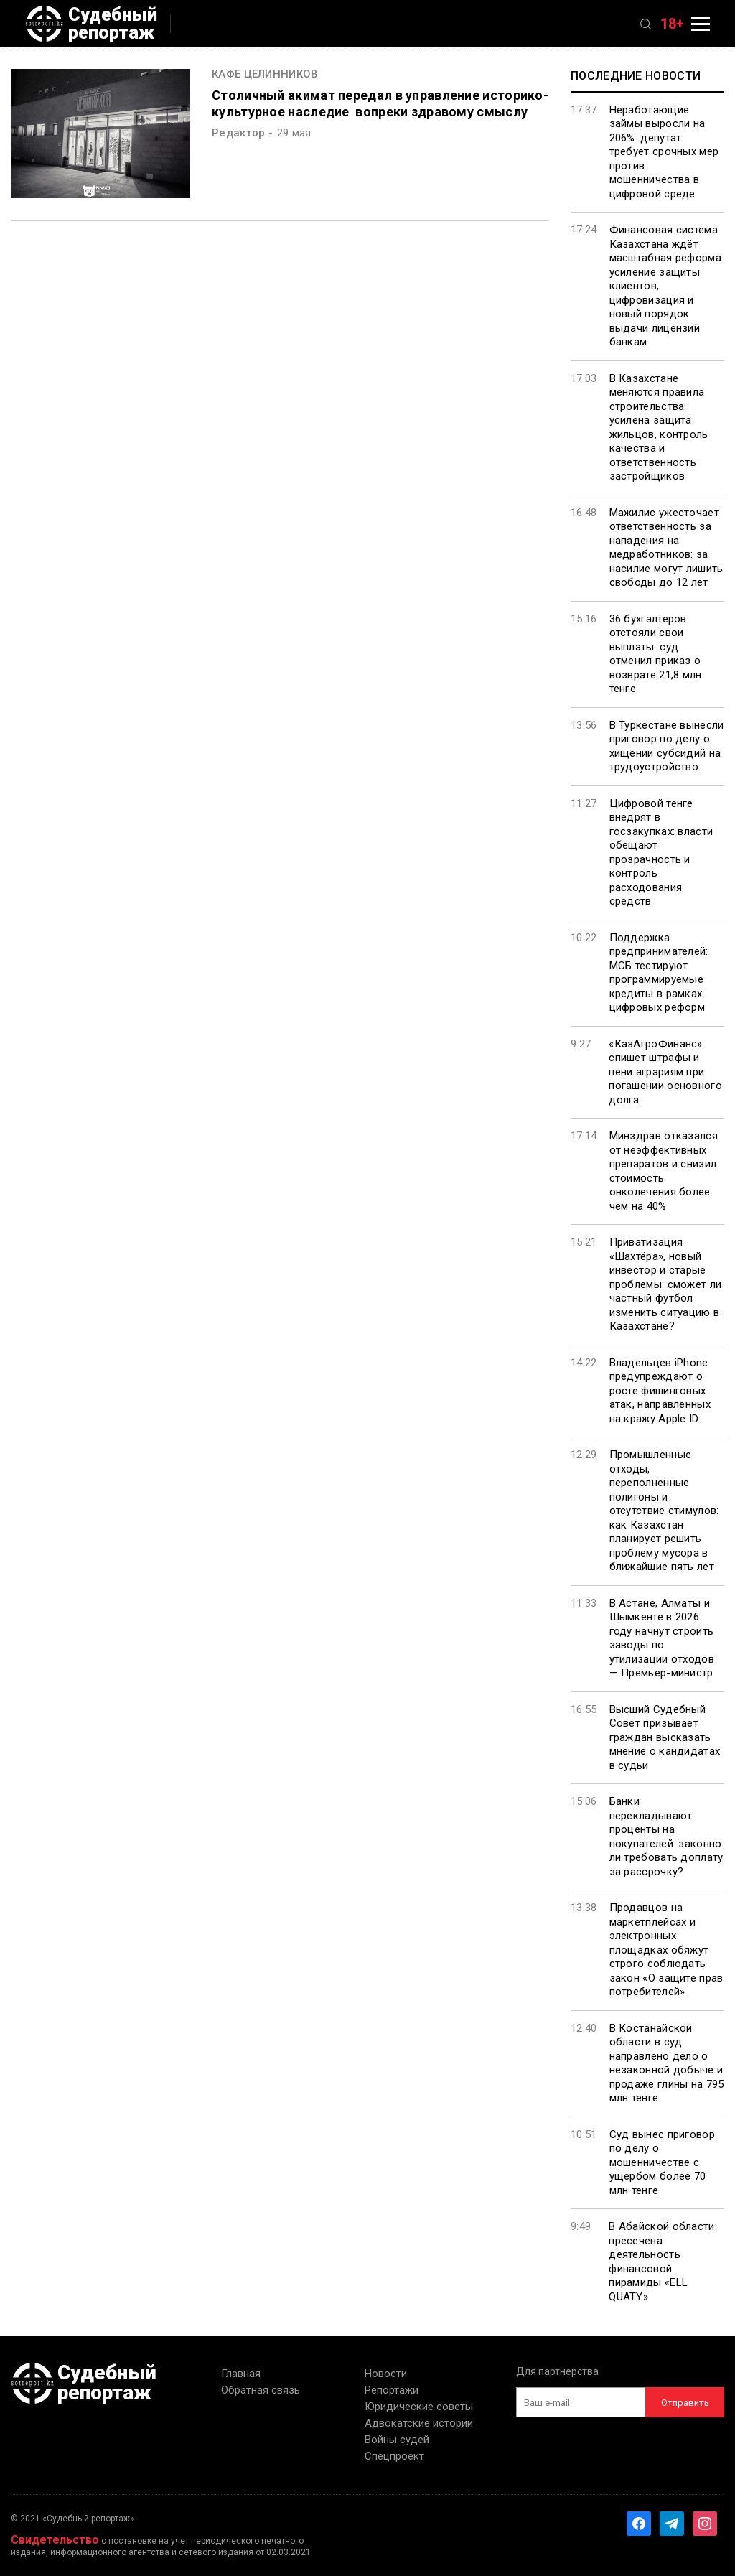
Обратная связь (260, 2390)
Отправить (685, 2402)
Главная (241, 2373)
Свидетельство (55, 2540)
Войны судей (397, 2439)
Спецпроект (394, 2456)
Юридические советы (419, 2406)
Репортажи (391, 2390)
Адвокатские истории (419, 2423)
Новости (386, 2373)
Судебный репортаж (91, 24)
